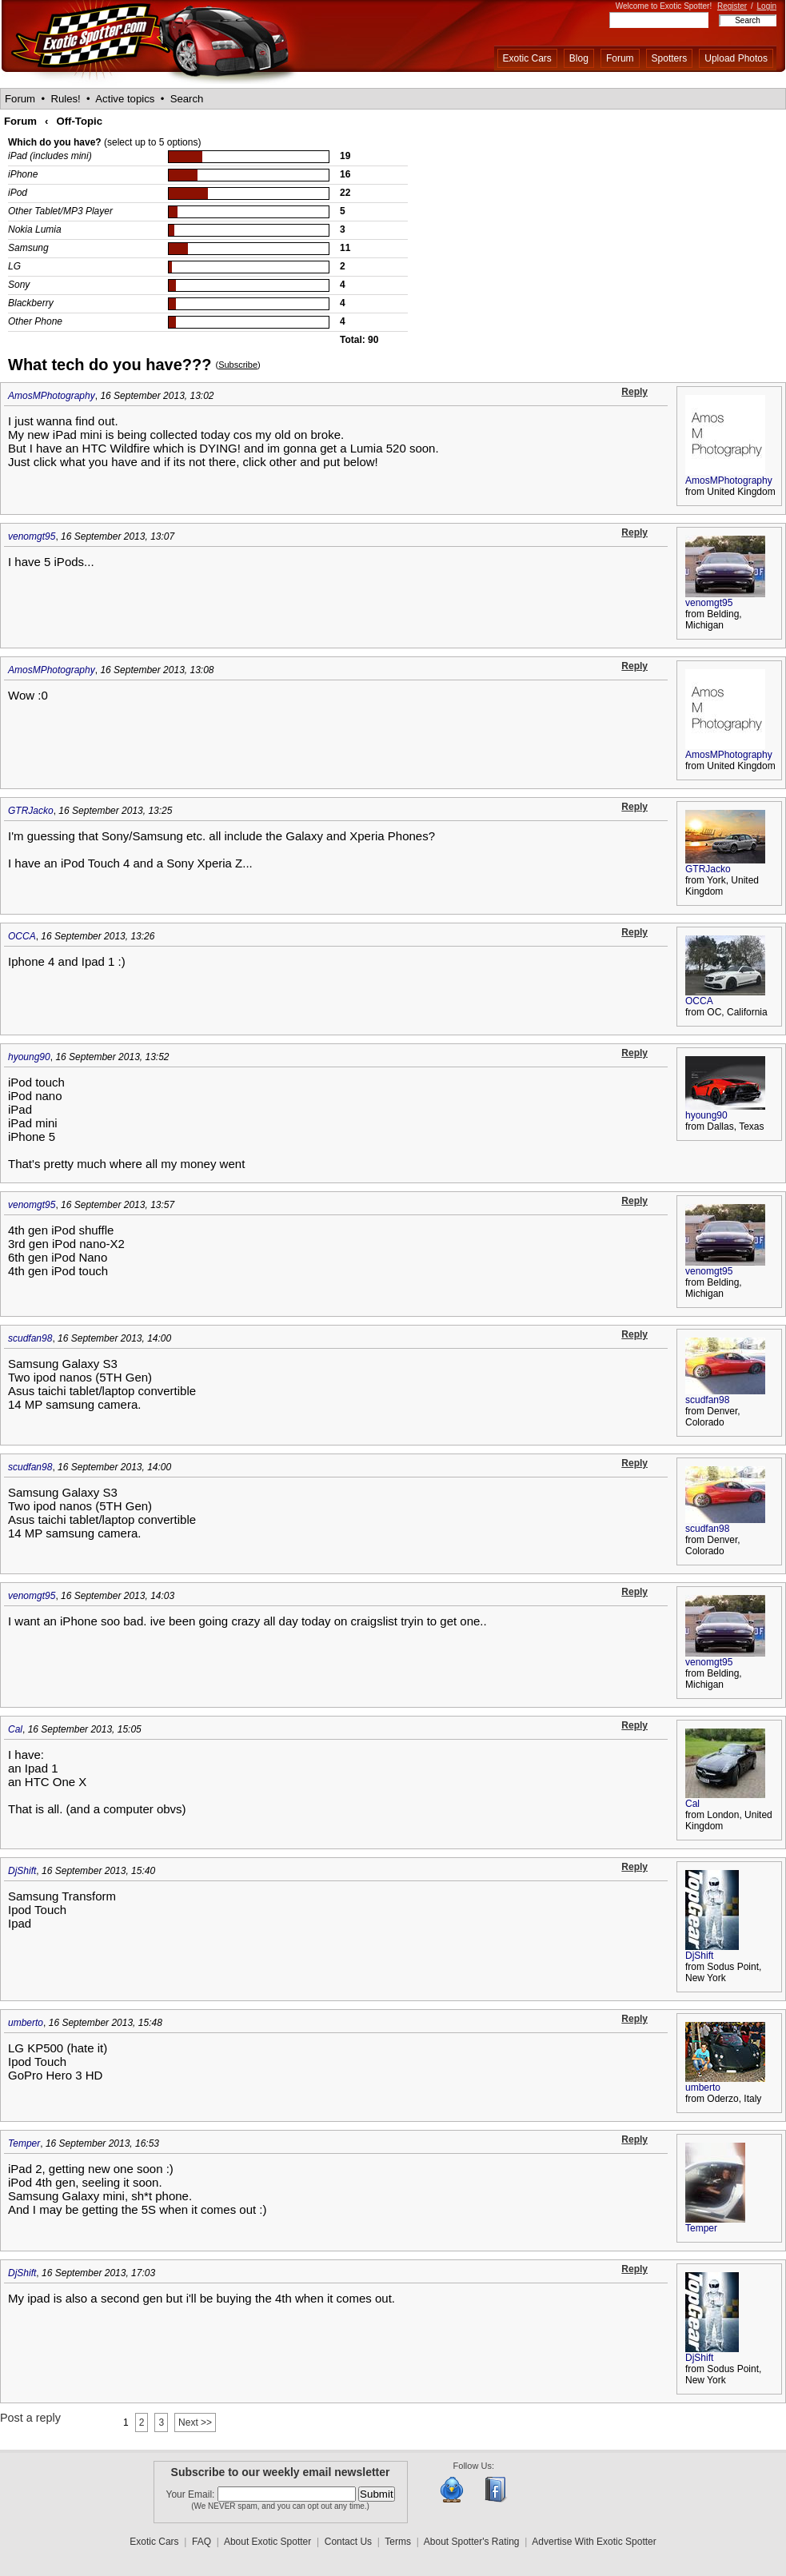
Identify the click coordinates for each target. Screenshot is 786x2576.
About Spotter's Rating (472, 2541)
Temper (24, 2143)
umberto (25, 2022)
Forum (620, 58)
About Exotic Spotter (267, 2541)
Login (766, 6)
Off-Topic (79, 121)
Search (187, 99)
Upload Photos (736, 58)
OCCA (22, 936)
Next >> (195, 2422)
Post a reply (30, 2417)
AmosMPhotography (51, 395)
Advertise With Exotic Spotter (594, 2541)
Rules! (65, 99)
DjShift (22, 1870)
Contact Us (348, 2541)
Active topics (124, 99)
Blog (579, 58)
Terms (398, 2541)
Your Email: (191, 2494)
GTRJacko (31, 810)
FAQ (201, 2541)
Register (732, 6)
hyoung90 (29, 1057)
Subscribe (237, 364)
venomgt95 (31, 536)
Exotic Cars (527, 58)
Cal (15, 1729)
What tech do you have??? (109, 364)
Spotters (670, 58)
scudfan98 (30, 1338)
